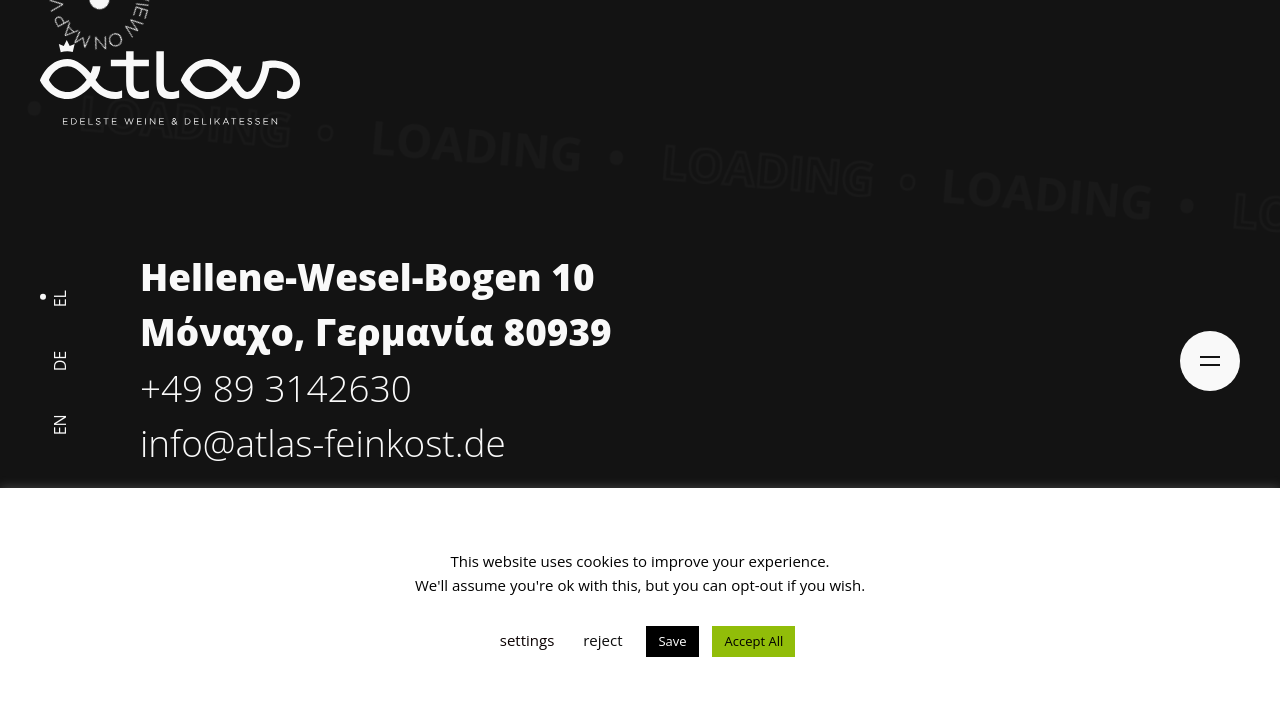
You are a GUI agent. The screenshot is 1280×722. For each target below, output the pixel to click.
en (60, 425)
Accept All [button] (753, 641)
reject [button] (602, 640)
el (60, 298)
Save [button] (672, 641)
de (60, 361)
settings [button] (527, 640)
